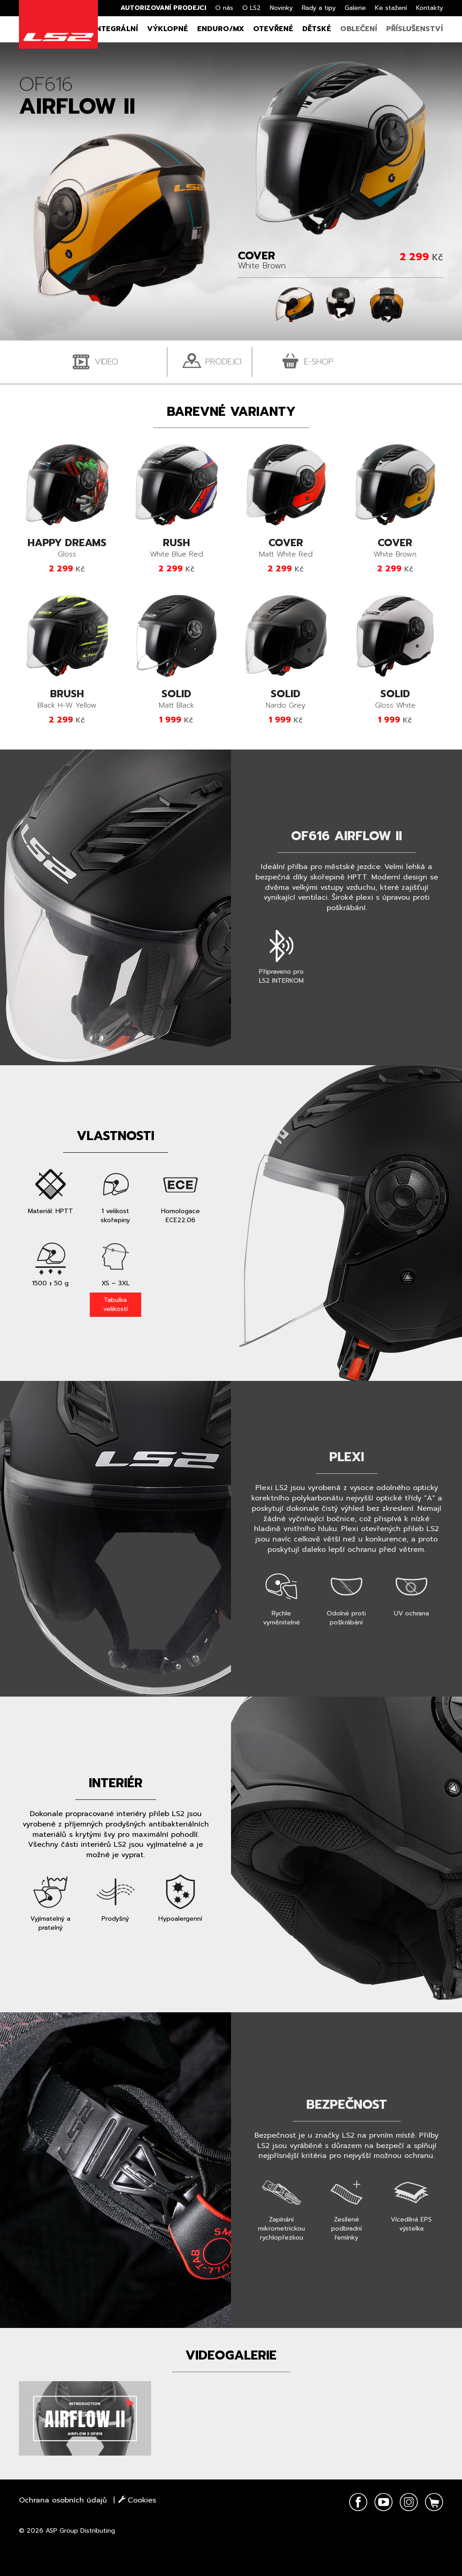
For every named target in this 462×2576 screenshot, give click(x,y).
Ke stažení (391, 8)
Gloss (67, 549)
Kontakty (429, 8)
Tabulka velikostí (115, 1304)
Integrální (115, 28)
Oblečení (358, 28)
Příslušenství (414, 28)
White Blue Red (177, 549)
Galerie (355, 8)
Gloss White (395, 700)
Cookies (137, 2500)
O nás (224, 8)
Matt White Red (286, 549)
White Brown (395, 549)
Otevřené (273, 28)
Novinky (281, 8)
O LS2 (251, 8)
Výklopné (167, 28)
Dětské (316, 28)
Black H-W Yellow (67, 700)
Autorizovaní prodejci (163, 8)
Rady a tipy (319, 8)
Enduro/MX (220, 28)
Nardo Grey (286, 700)
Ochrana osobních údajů (63, 2500)
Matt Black (177, 700)
